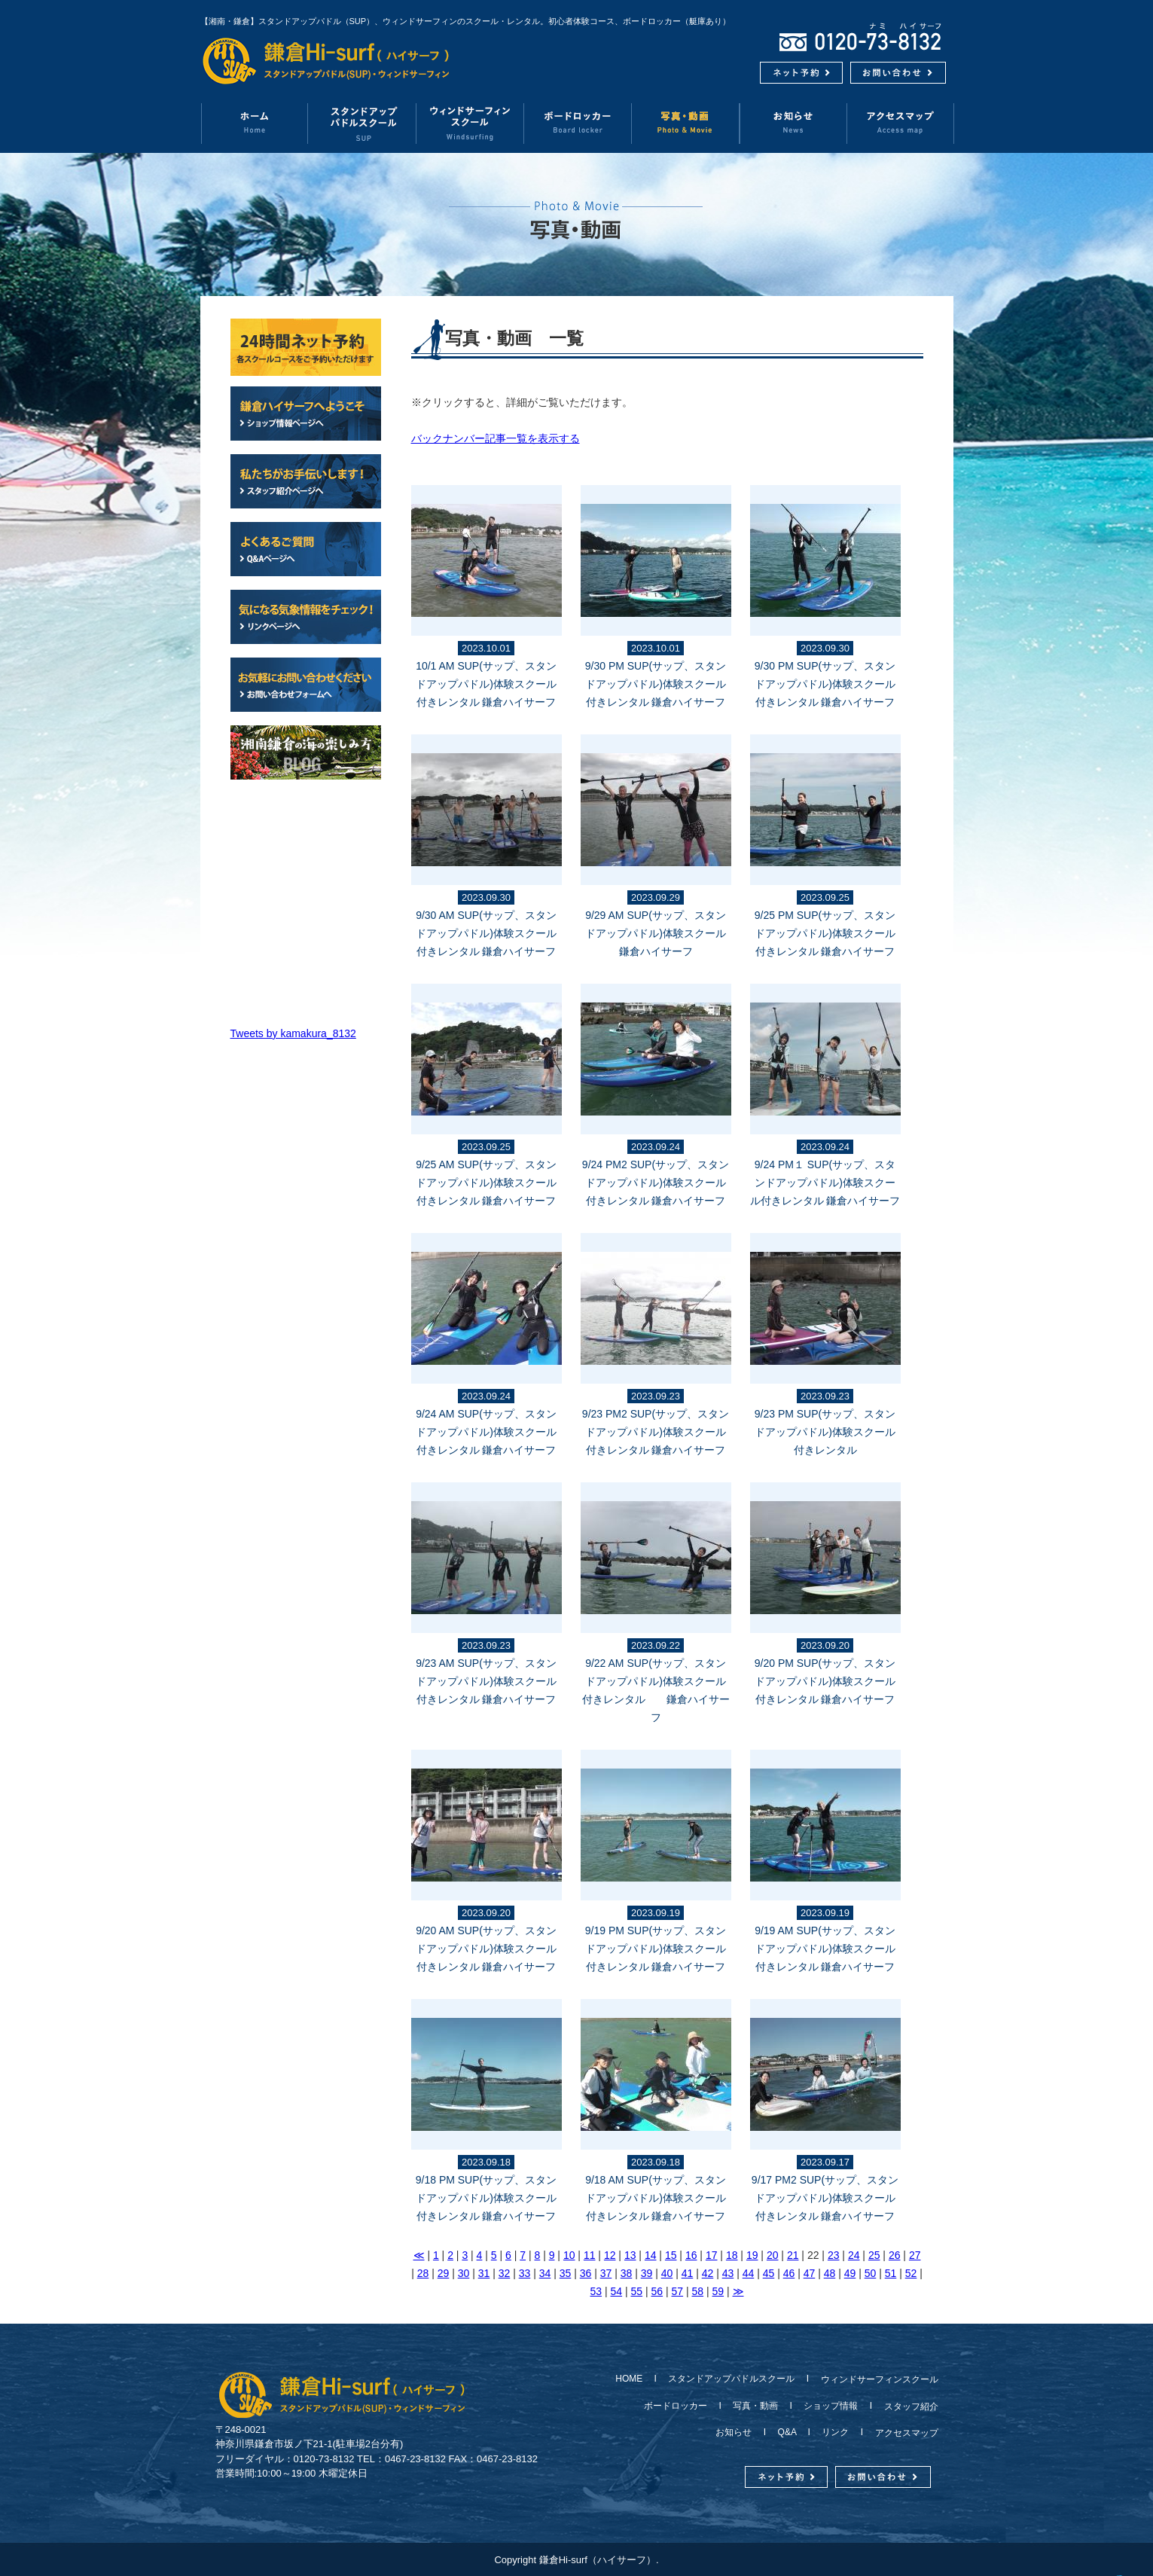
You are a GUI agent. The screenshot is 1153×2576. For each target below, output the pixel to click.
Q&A (787, 2432)
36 (586, 2273)
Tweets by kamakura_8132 (293, 1033)
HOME (633, 2378)
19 (752, 2255)
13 (630, 2255)
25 (874, 2255)
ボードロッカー (578, 123)
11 (590, 2255)
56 (657, 2291)
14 (651, 2255)
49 (850, 2273)
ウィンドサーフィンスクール (470, 123)
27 (915, 2255)
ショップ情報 (831, 2406)
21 (793, 2255)
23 (834, 2255)
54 (617, 2291)
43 (728, 2273)
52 (911, 2273)
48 (830, 2273)
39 (647, 2273)
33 (525, 2273)
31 (484, 2273)
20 (773, 2255)
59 (718, 2291)
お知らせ (793, 123)
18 (732, 2255)
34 (545, 2273)
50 (871, 2273)
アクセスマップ (900, 123)
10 (569, 2255)
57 (678, 2291)
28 (423, 2273)
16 (691, 2255)
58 (698, 2291)
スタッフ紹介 (906, 2406)
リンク (835, 2432)
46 (789, 2273)
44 (749, 2273)
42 (708, 2273)
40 (667, 2273)
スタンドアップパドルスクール (731, 2378)
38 (627, 2273)
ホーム (254, 123)
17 (712, 2255)
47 (810, 2273)
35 (566, 2273)
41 (688, 2273)
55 (637, 2291)
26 (895, 2255)
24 (854, 2255)
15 (671, 2255)
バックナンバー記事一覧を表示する (495, 438)
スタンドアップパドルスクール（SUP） (362, 123)
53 (596, 2291)
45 (769, 2273)
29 (444, 2273)
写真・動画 (686, 123)
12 (610, 2255)
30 (464, 2273)
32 (505, 2273)
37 (606, 2273)
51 (891, 2273)
